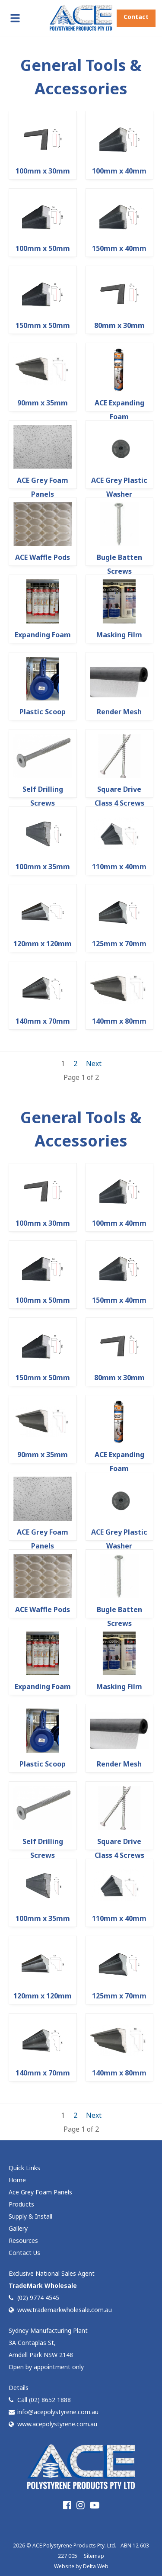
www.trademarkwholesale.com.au (60, 2310)
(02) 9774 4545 (34, 2297)
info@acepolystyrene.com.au (53, 2412)
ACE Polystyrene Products (64, 2545)
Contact (136, 17)
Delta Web (95, 2566)
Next (94, 1063)
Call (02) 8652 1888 (40, 2400)
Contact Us (24, 2252)
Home (17, 2180)
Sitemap (94, 2556)
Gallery (18, 2228)
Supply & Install (30, 2216)
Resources (23, 2240)
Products (21, 2204)
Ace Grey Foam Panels (40, 2192)
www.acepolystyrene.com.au (53, 2424)
